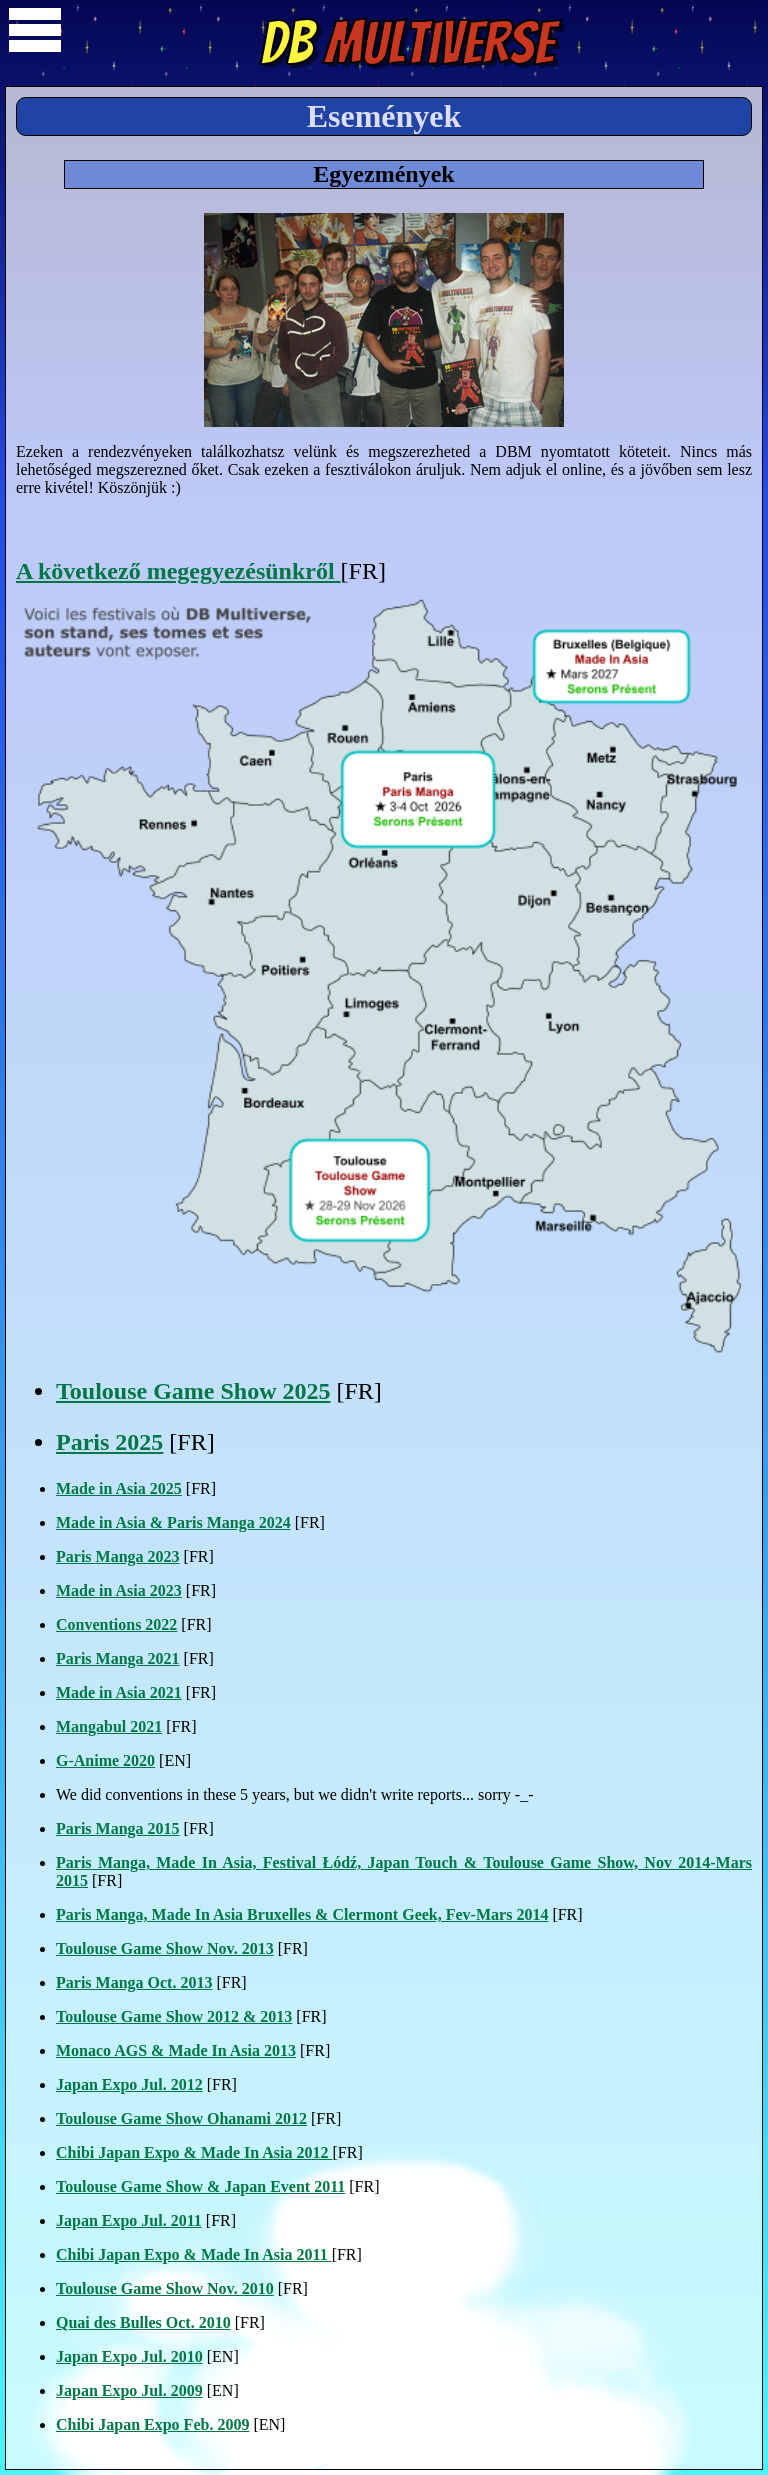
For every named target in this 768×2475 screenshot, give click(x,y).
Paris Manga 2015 (118, 1828)
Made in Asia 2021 (119, 1692)
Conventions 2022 (116, 1624)
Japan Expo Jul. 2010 (129, 2356)
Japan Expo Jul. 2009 (129, 2390)
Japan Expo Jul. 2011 (129, 2220)
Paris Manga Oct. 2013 (134, 1982)
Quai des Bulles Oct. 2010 (143, 2322)
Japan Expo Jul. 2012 (129, 2084)
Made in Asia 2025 (119, 1488)
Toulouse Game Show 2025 (193, 1391)
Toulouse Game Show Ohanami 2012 (181, 2118)
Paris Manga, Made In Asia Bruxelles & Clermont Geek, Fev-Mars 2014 (302, 1914)
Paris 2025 (109, 1442)
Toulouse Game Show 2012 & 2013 (174, 2016)
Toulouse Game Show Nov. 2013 (165, 1948)
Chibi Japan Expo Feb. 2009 (152, 2424)
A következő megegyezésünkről (178, 571)
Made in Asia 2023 (119, 1590)
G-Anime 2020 (105, 1760)
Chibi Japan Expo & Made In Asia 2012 (194, 2152)
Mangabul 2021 (109, 1726)
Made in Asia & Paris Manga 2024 (173, 1522)
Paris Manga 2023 (118, 1556)
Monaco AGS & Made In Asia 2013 (176, 2050)
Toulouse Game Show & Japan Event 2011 (200, 2186)
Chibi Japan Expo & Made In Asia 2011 (194, 2254)
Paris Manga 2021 (118, 1658)
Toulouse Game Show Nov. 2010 (165, 2288)
